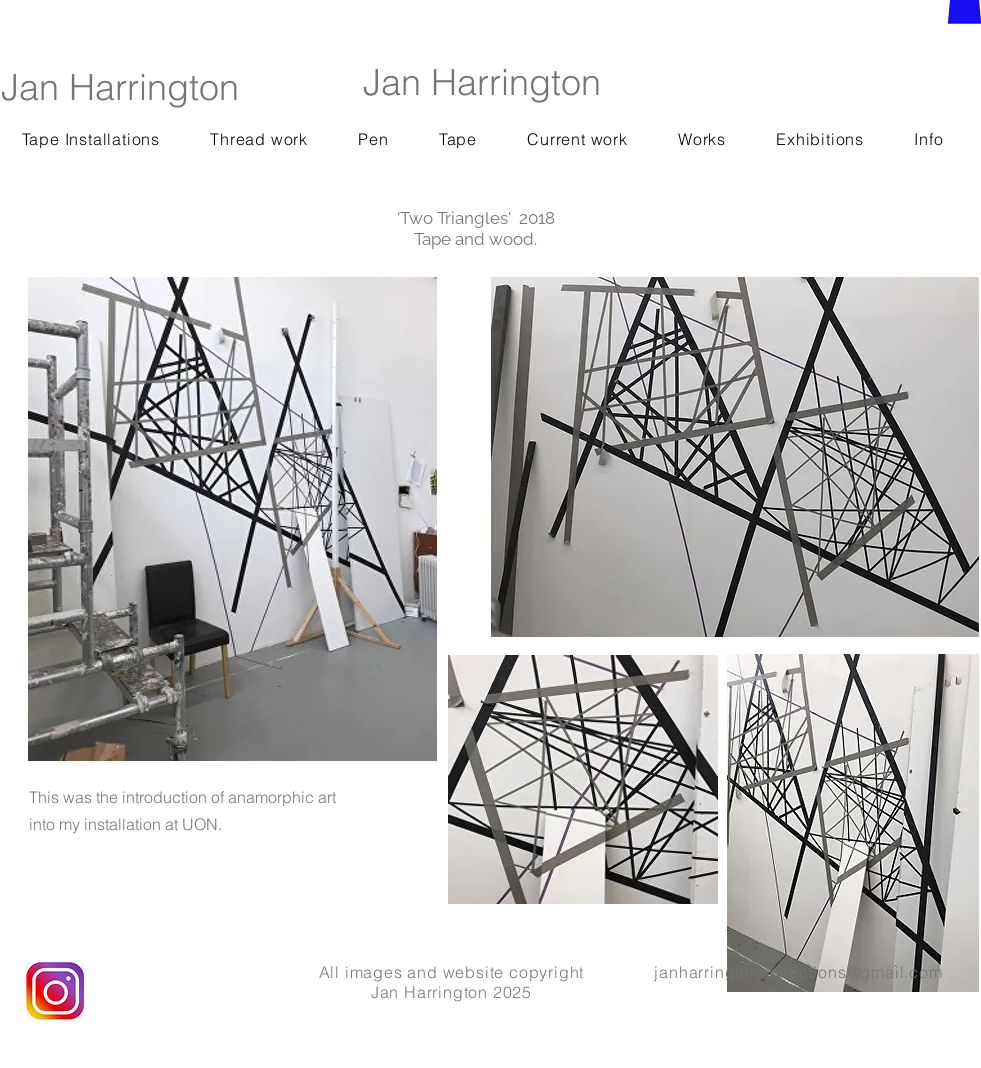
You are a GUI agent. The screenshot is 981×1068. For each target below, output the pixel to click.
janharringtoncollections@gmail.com (798, 972)
